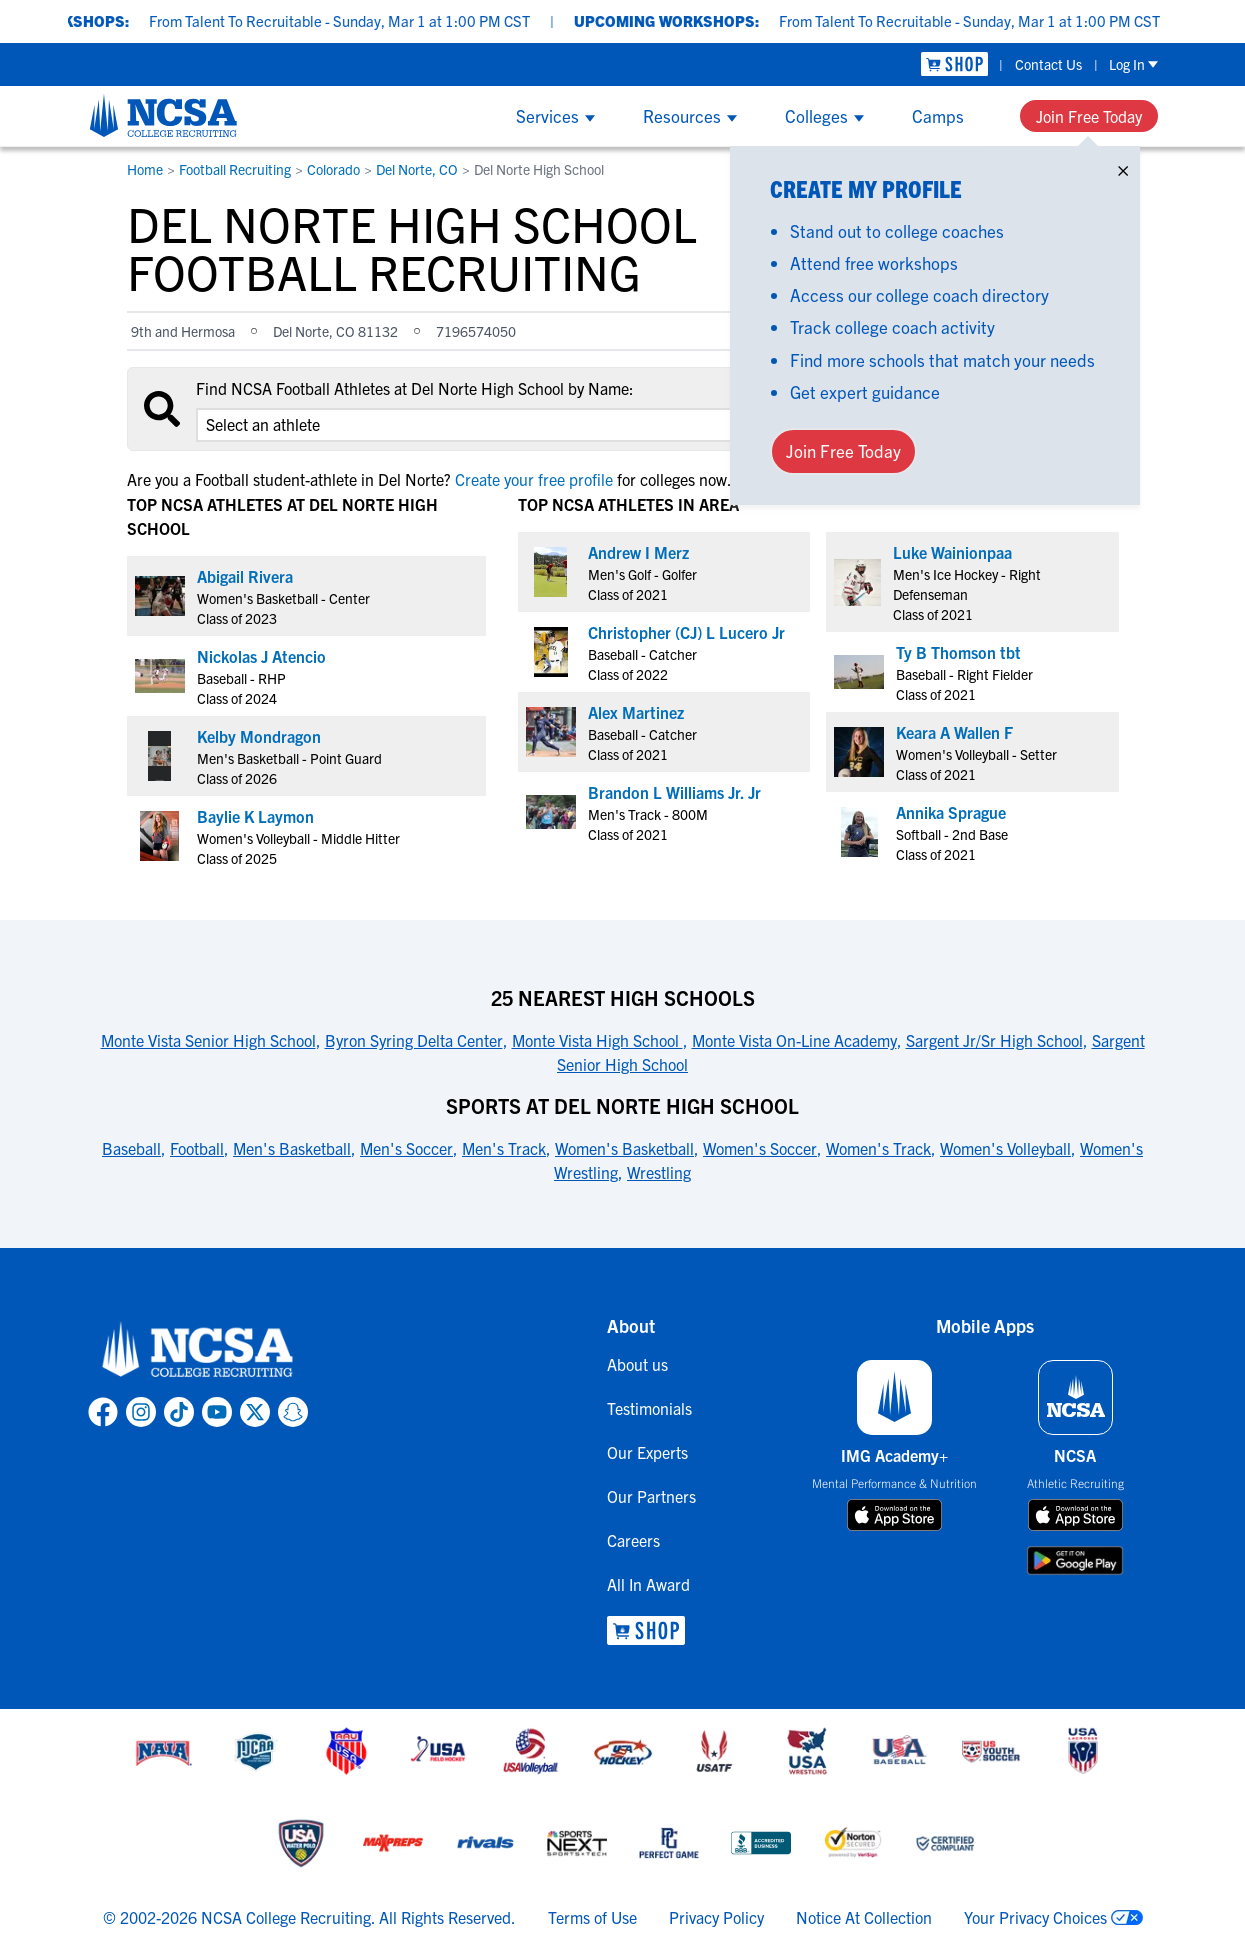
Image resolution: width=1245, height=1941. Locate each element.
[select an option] (477, 425)
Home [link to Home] (145, 169)
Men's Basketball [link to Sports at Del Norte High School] (292, 1148)
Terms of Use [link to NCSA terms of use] (592, 1917)
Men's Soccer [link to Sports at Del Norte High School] (406, 1148)
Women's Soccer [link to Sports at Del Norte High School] (760, 1148)
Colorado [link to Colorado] (333, 169)
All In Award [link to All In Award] (648, 1584)
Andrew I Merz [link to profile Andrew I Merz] (638, 552)
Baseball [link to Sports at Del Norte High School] (131, 1148)
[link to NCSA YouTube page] (217, 1412)
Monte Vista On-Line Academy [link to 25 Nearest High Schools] (794, 1040)
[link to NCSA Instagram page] (141, 1412)
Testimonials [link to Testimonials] (649, 1408)
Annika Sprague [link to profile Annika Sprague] (951, 812)
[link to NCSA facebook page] (103, 1412)
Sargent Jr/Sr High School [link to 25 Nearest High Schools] (994, 1040)
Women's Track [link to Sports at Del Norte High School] (878, 1148)
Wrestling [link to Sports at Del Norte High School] (659, 1172)
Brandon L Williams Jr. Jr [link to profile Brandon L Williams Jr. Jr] (674, 792)
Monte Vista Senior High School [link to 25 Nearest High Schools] (208, 1040)
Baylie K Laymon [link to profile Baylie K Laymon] (255, 816)
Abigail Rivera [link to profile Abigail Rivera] (245, 576)
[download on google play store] (1075, 1560)
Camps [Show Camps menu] (938, 115)
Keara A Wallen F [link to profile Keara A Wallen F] (954, 732)
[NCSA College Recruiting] (163, 115)
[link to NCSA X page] (255, 1412)
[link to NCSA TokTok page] (179, 1412)
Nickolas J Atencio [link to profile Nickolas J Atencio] (261, 656)
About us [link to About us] (637, 1364)
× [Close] (1123, 166)
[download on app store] (894, 1515)
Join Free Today (1089, 116)
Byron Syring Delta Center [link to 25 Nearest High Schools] (414, 1040)
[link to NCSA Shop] (954, 64)
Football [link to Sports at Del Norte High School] (197, 1148)
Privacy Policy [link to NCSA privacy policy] (716, 1917)
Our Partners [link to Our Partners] (651, 1496)
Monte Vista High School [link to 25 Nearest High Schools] (597, 1040)
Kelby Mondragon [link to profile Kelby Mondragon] (259, 736)
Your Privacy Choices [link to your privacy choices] (1035, 1917)
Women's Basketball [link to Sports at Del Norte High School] (624, 1148)
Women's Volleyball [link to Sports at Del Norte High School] (1005, 1148)
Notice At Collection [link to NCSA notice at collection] (864, 1917)
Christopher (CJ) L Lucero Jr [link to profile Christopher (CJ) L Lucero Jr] (686, 632)
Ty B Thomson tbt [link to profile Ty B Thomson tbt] (958, 652)
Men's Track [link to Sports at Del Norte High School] (504, 1148)
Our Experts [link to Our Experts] (647, 1452)
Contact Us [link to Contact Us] (1048, 64)
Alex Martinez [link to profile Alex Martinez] (636, 712)
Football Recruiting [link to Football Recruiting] (235, 169)
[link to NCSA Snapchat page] (293, 1412)
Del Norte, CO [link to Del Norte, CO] (417, 169)
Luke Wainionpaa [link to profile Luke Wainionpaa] (952, 552)
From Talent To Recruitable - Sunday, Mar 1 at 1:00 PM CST (370, 20)
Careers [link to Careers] (633, 1540)
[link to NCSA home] (198, 1350)
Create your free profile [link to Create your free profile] (534, 479)
